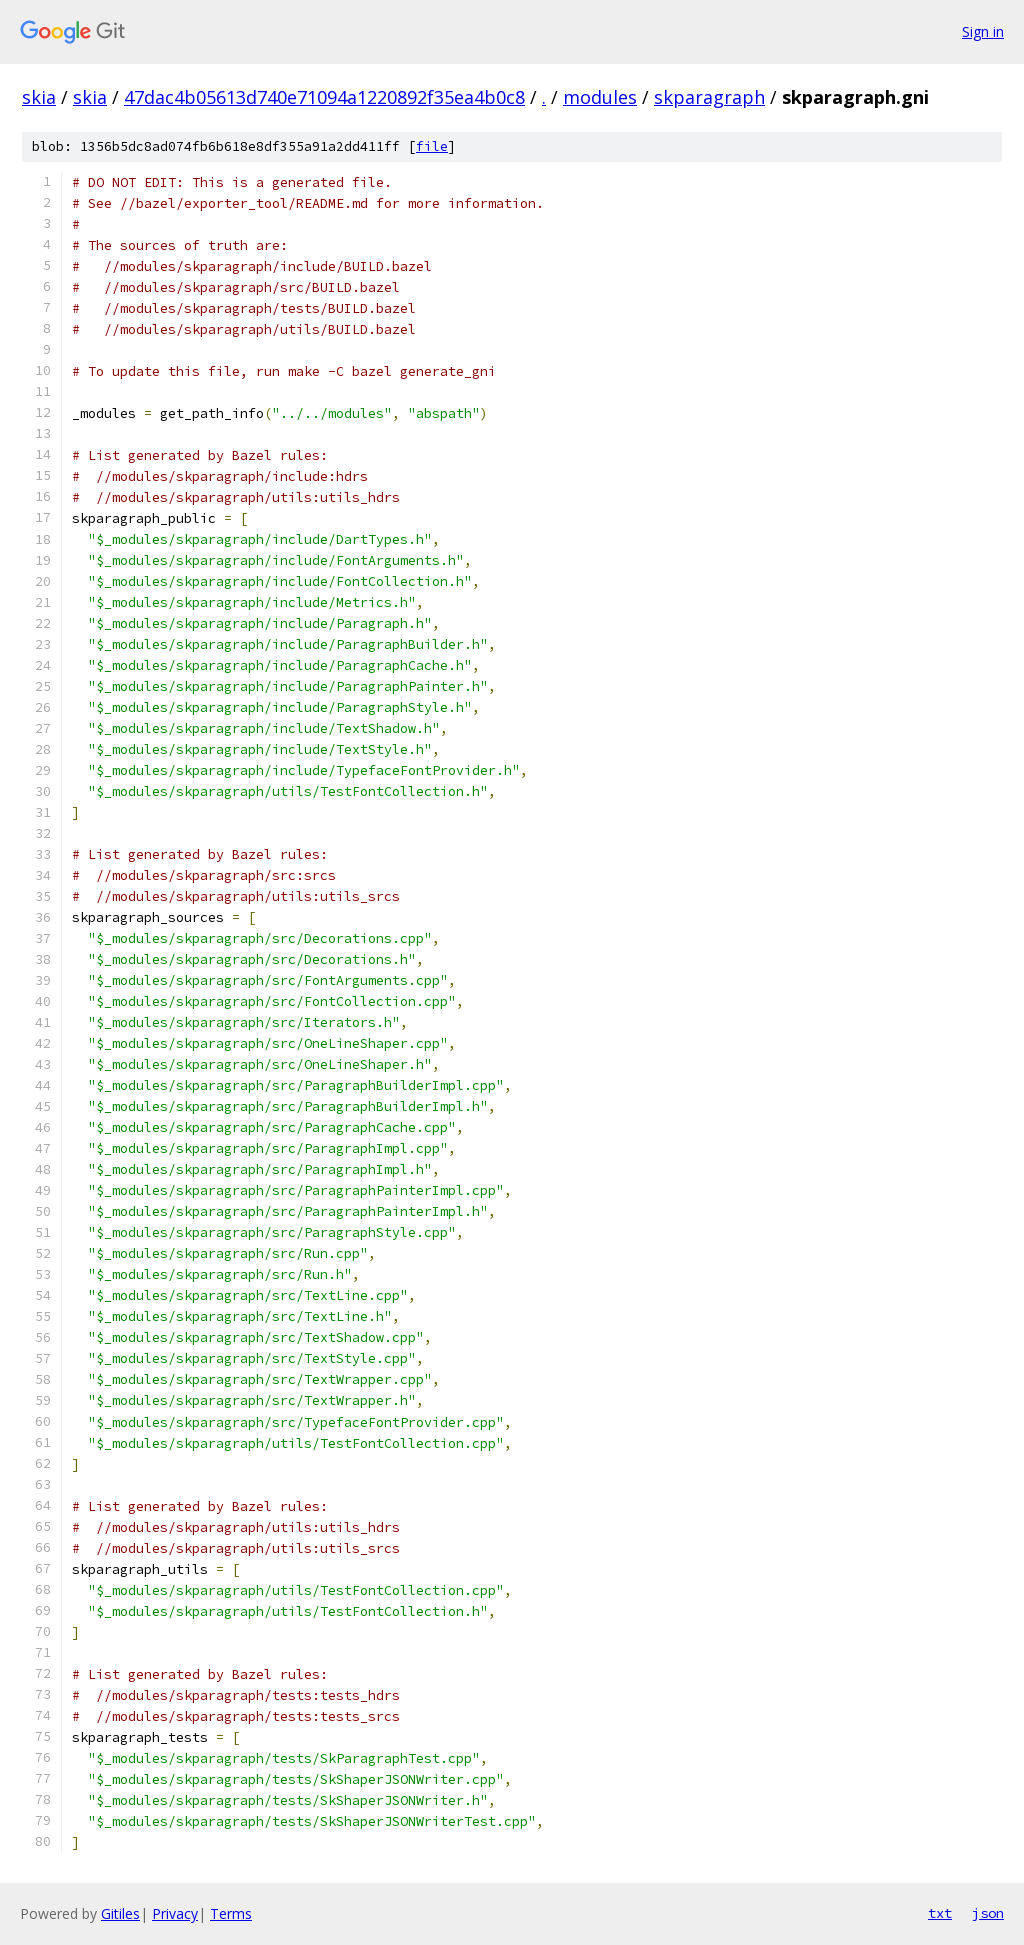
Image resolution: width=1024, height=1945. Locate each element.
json (988, 1913)
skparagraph (709, 97)
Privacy (175, 1913)
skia (39, 97)
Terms (231, 1913)
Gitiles (120, 1913)
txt (940, 1913)
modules (600, 97)
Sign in (983, 31)
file (432, 146)
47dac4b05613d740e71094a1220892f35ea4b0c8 (324, 97)
